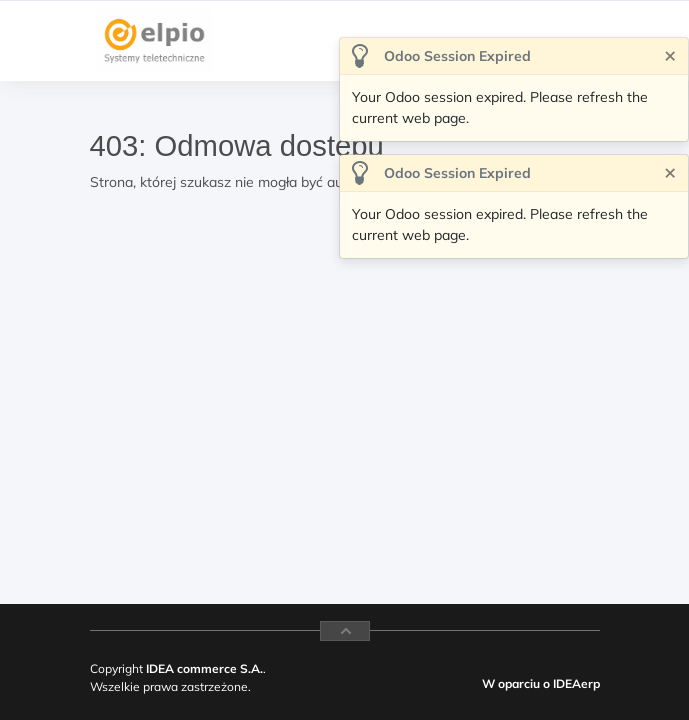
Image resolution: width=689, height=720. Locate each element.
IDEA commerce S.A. (204, 668)
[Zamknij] (670, 54)
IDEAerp (576, 683)
